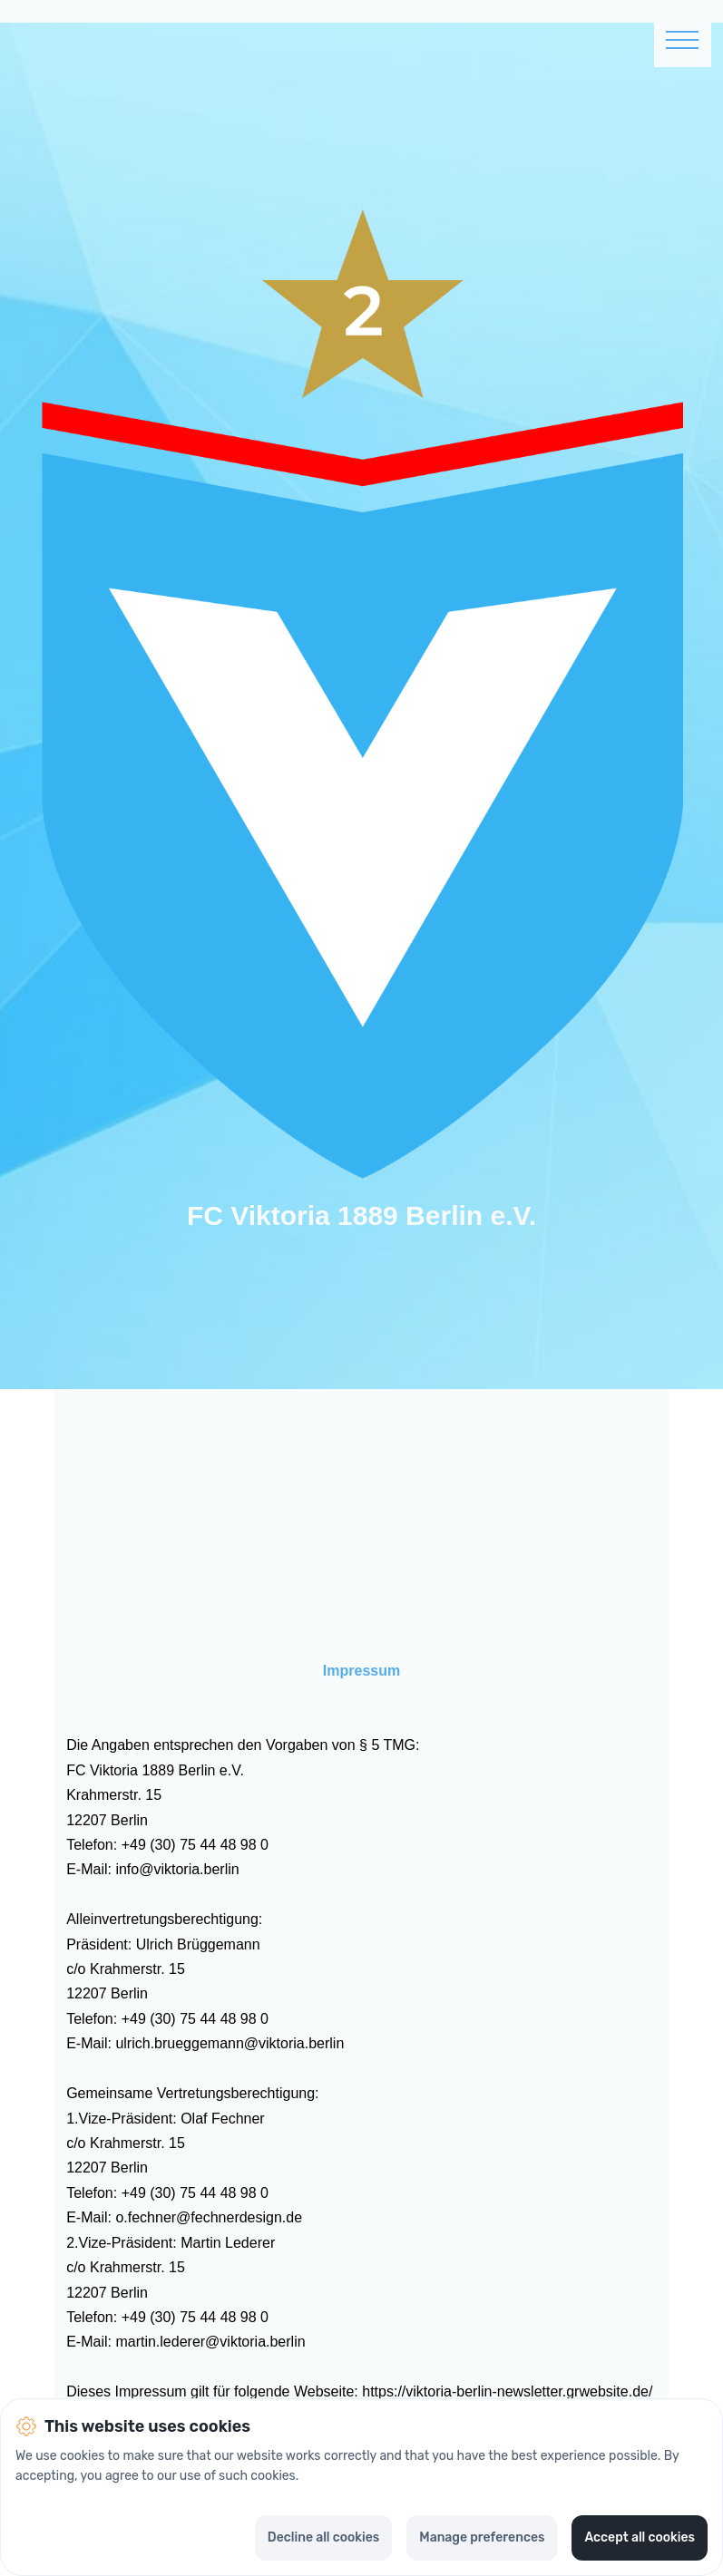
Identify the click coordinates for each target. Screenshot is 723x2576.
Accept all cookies (639, 2537)
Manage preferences (481, 2537)
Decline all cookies (323, 2537)
